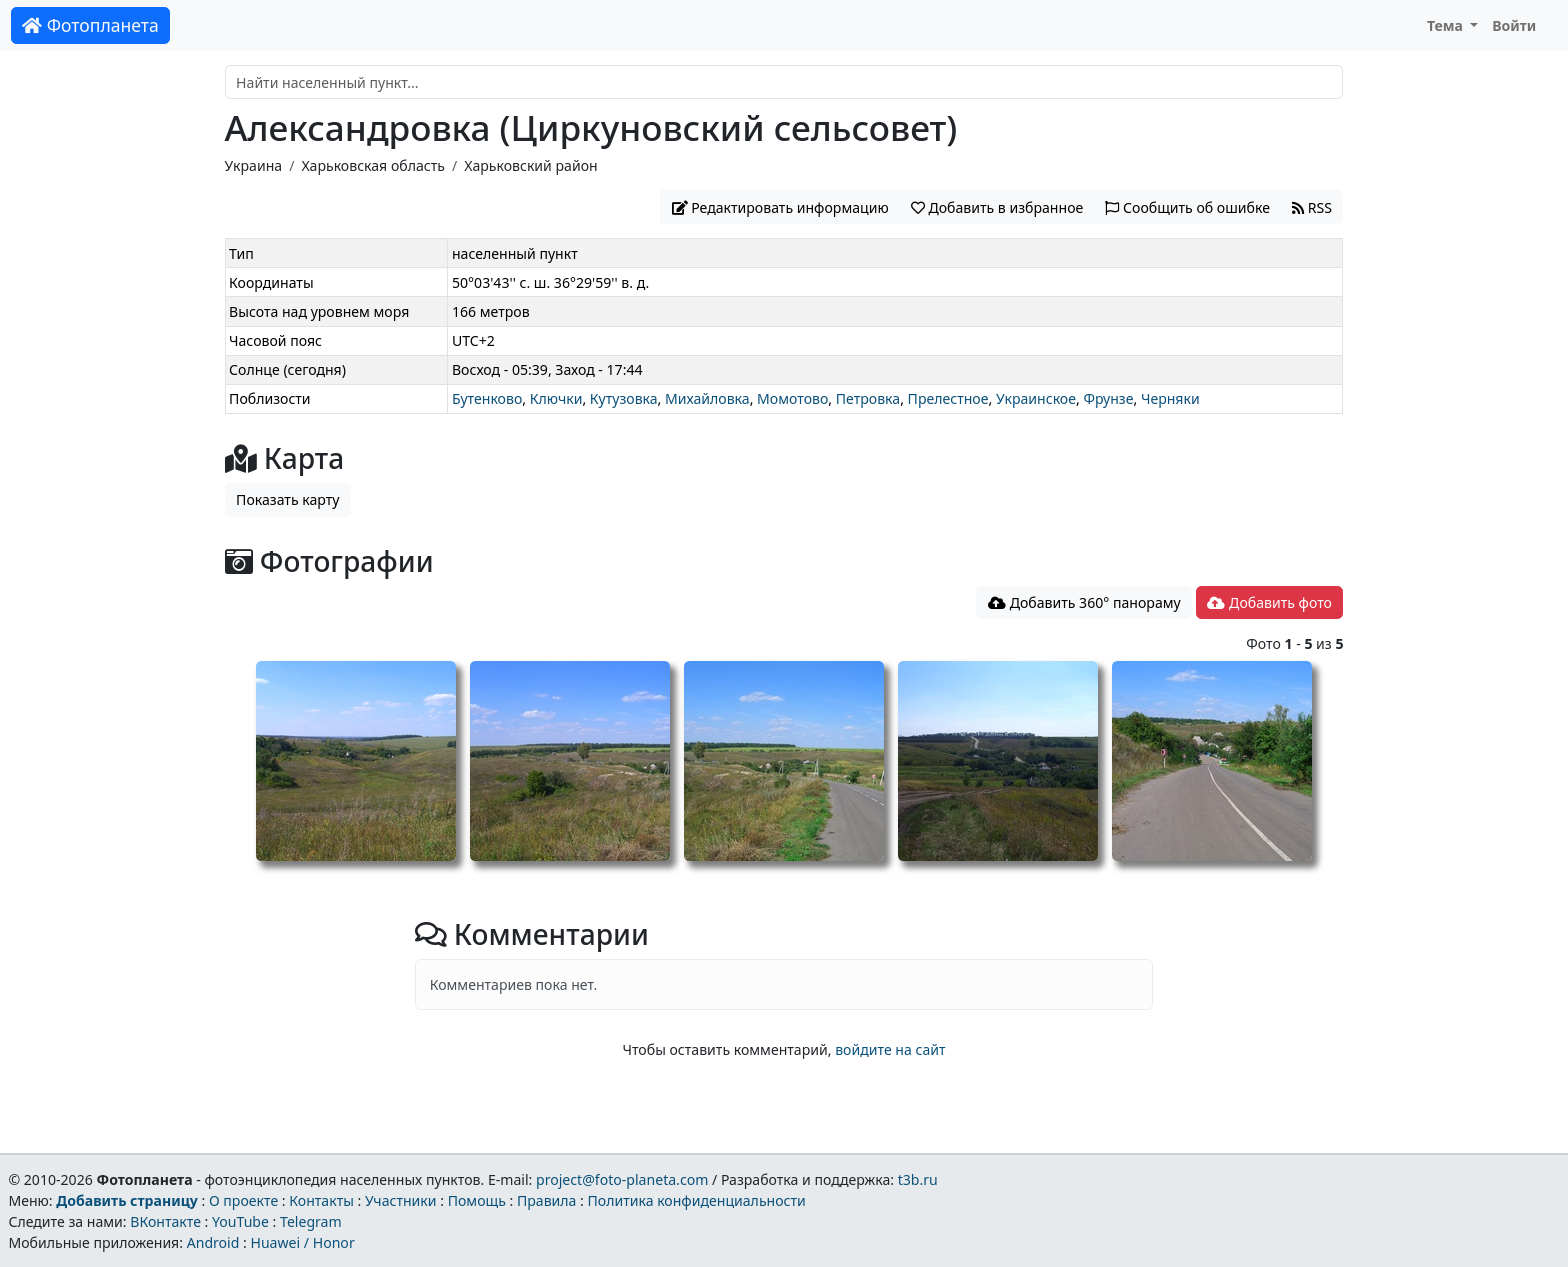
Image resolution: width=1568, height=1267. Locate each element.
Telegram (311, 1221)
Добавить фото (1269, 602)
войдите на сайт (890, 1049)
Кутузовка (624, 398)
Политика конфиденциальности (697, 1200)
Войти (1514, 25)
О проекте (243, 1200)
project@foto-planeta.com (622, 1179)
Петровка (868, 398)
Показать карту (287, 499)
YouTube (240, 1221)
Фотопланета (90, 25)
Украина (254, 165)
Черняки (1170, 398)
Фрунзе (1108, 398)
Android (213, 1242)
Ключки (556, 398)
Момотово (792, 398)
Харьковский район (530, 165)
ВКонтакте (165, 1221)
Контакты (321, 1200)
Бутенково (487, 398)
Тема (1447, 25)
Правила (546, 1200)
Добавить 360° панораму (1084, 602)
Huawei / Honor (302, 1242)
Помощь (477, 1200)
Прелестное (948, 398)
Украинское (1036, 398)
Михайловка (707, 398)
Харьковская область (372, 165)
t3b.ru (918, 1179)
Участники (401, 1200)
